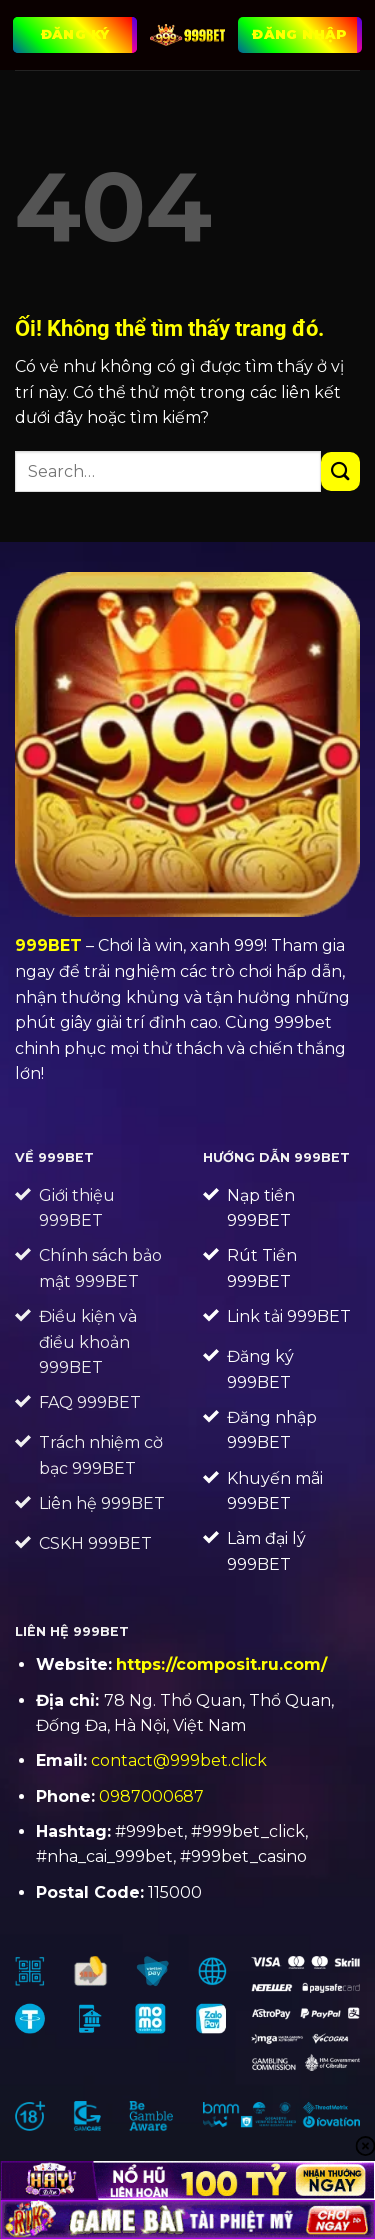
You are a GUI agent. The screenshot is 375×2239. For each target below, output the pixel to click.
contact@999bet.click (179, 1760)
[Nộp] (340, 471)
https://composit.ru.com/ (221, 1664)
